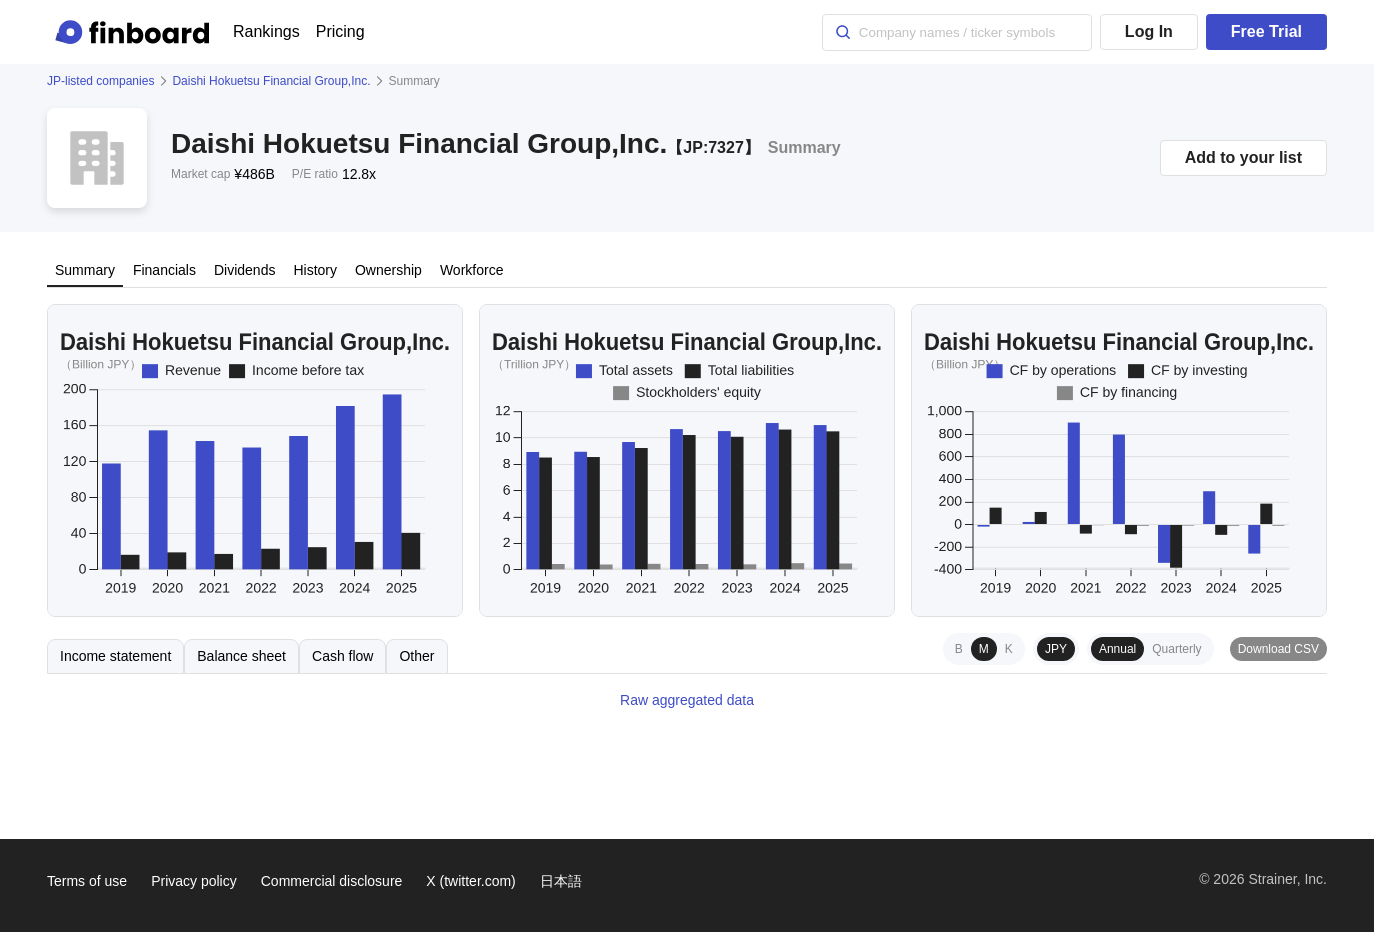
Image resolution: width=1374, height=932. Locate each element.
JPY (1056, 649)
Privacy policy (194, 881)
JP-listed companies (100, 81)
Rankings (266, 31)
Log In (1149, 31)
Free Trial (1266, 31)
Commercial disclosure (332, 881)
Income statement (115, 656)
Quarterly (1176, 649)
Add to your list (1243, 157)
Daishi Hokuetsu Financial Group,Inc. (271, 81)
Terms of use (87, 881)
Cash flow (342, 656)
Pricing (340, 31)
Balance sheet (241, 656)
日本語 (561, 881)
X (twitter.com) (470, 881)
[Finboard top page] (136, 32)
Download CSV (1278, 649)
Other (416, 656)
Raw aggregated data (687, 700)
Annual (1117, 649)
